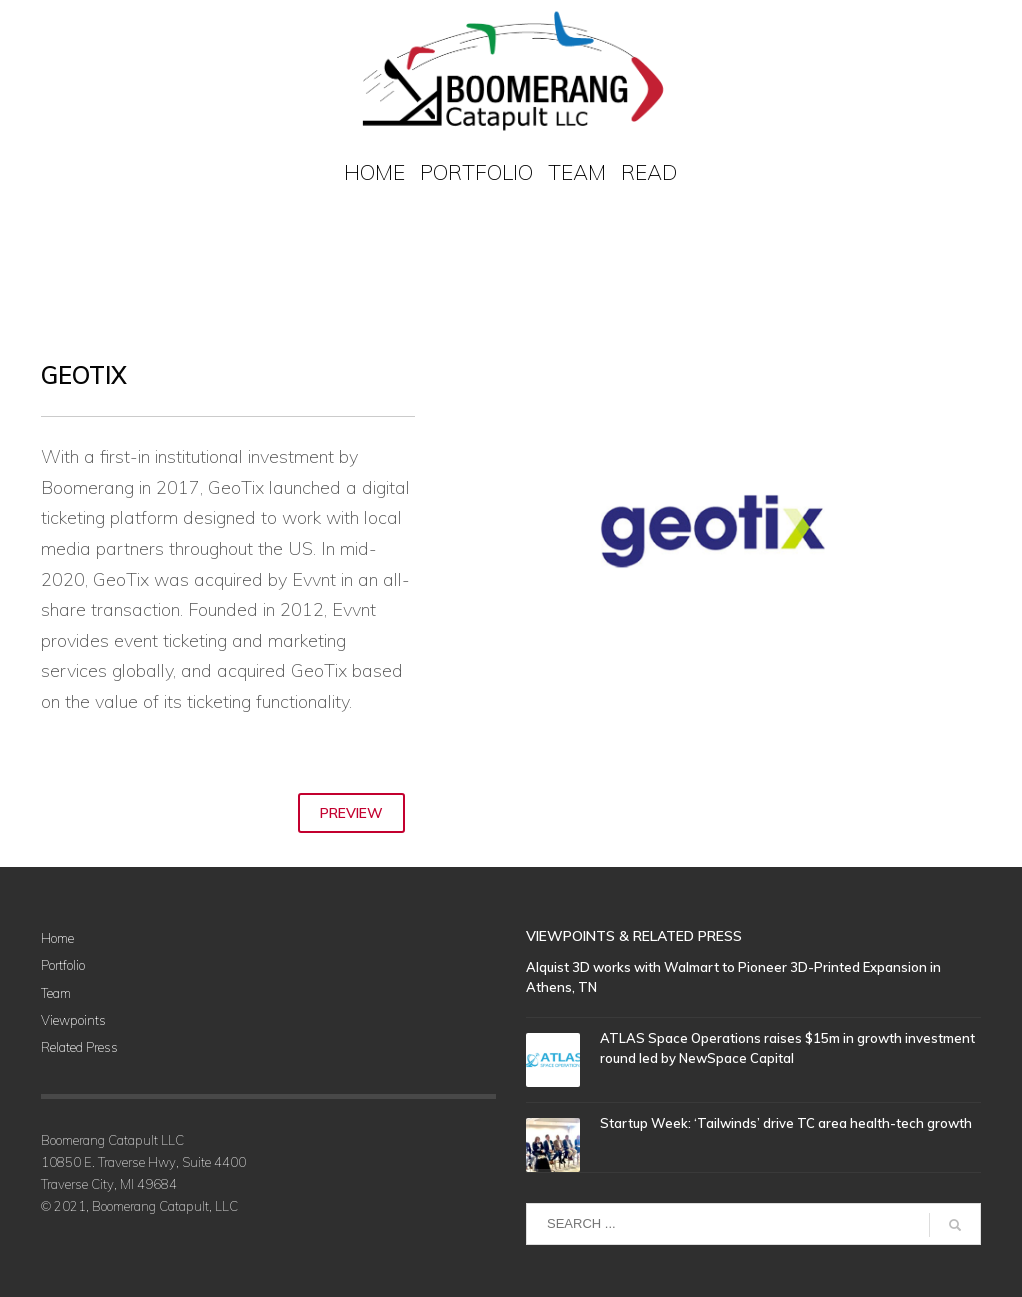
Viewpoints (73, 1020)
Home (57, 938)
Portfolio (63, 965)
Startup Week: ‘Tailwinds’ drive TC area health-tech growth (786, 1123)
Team (56, 993)
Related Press (79, 1047)
